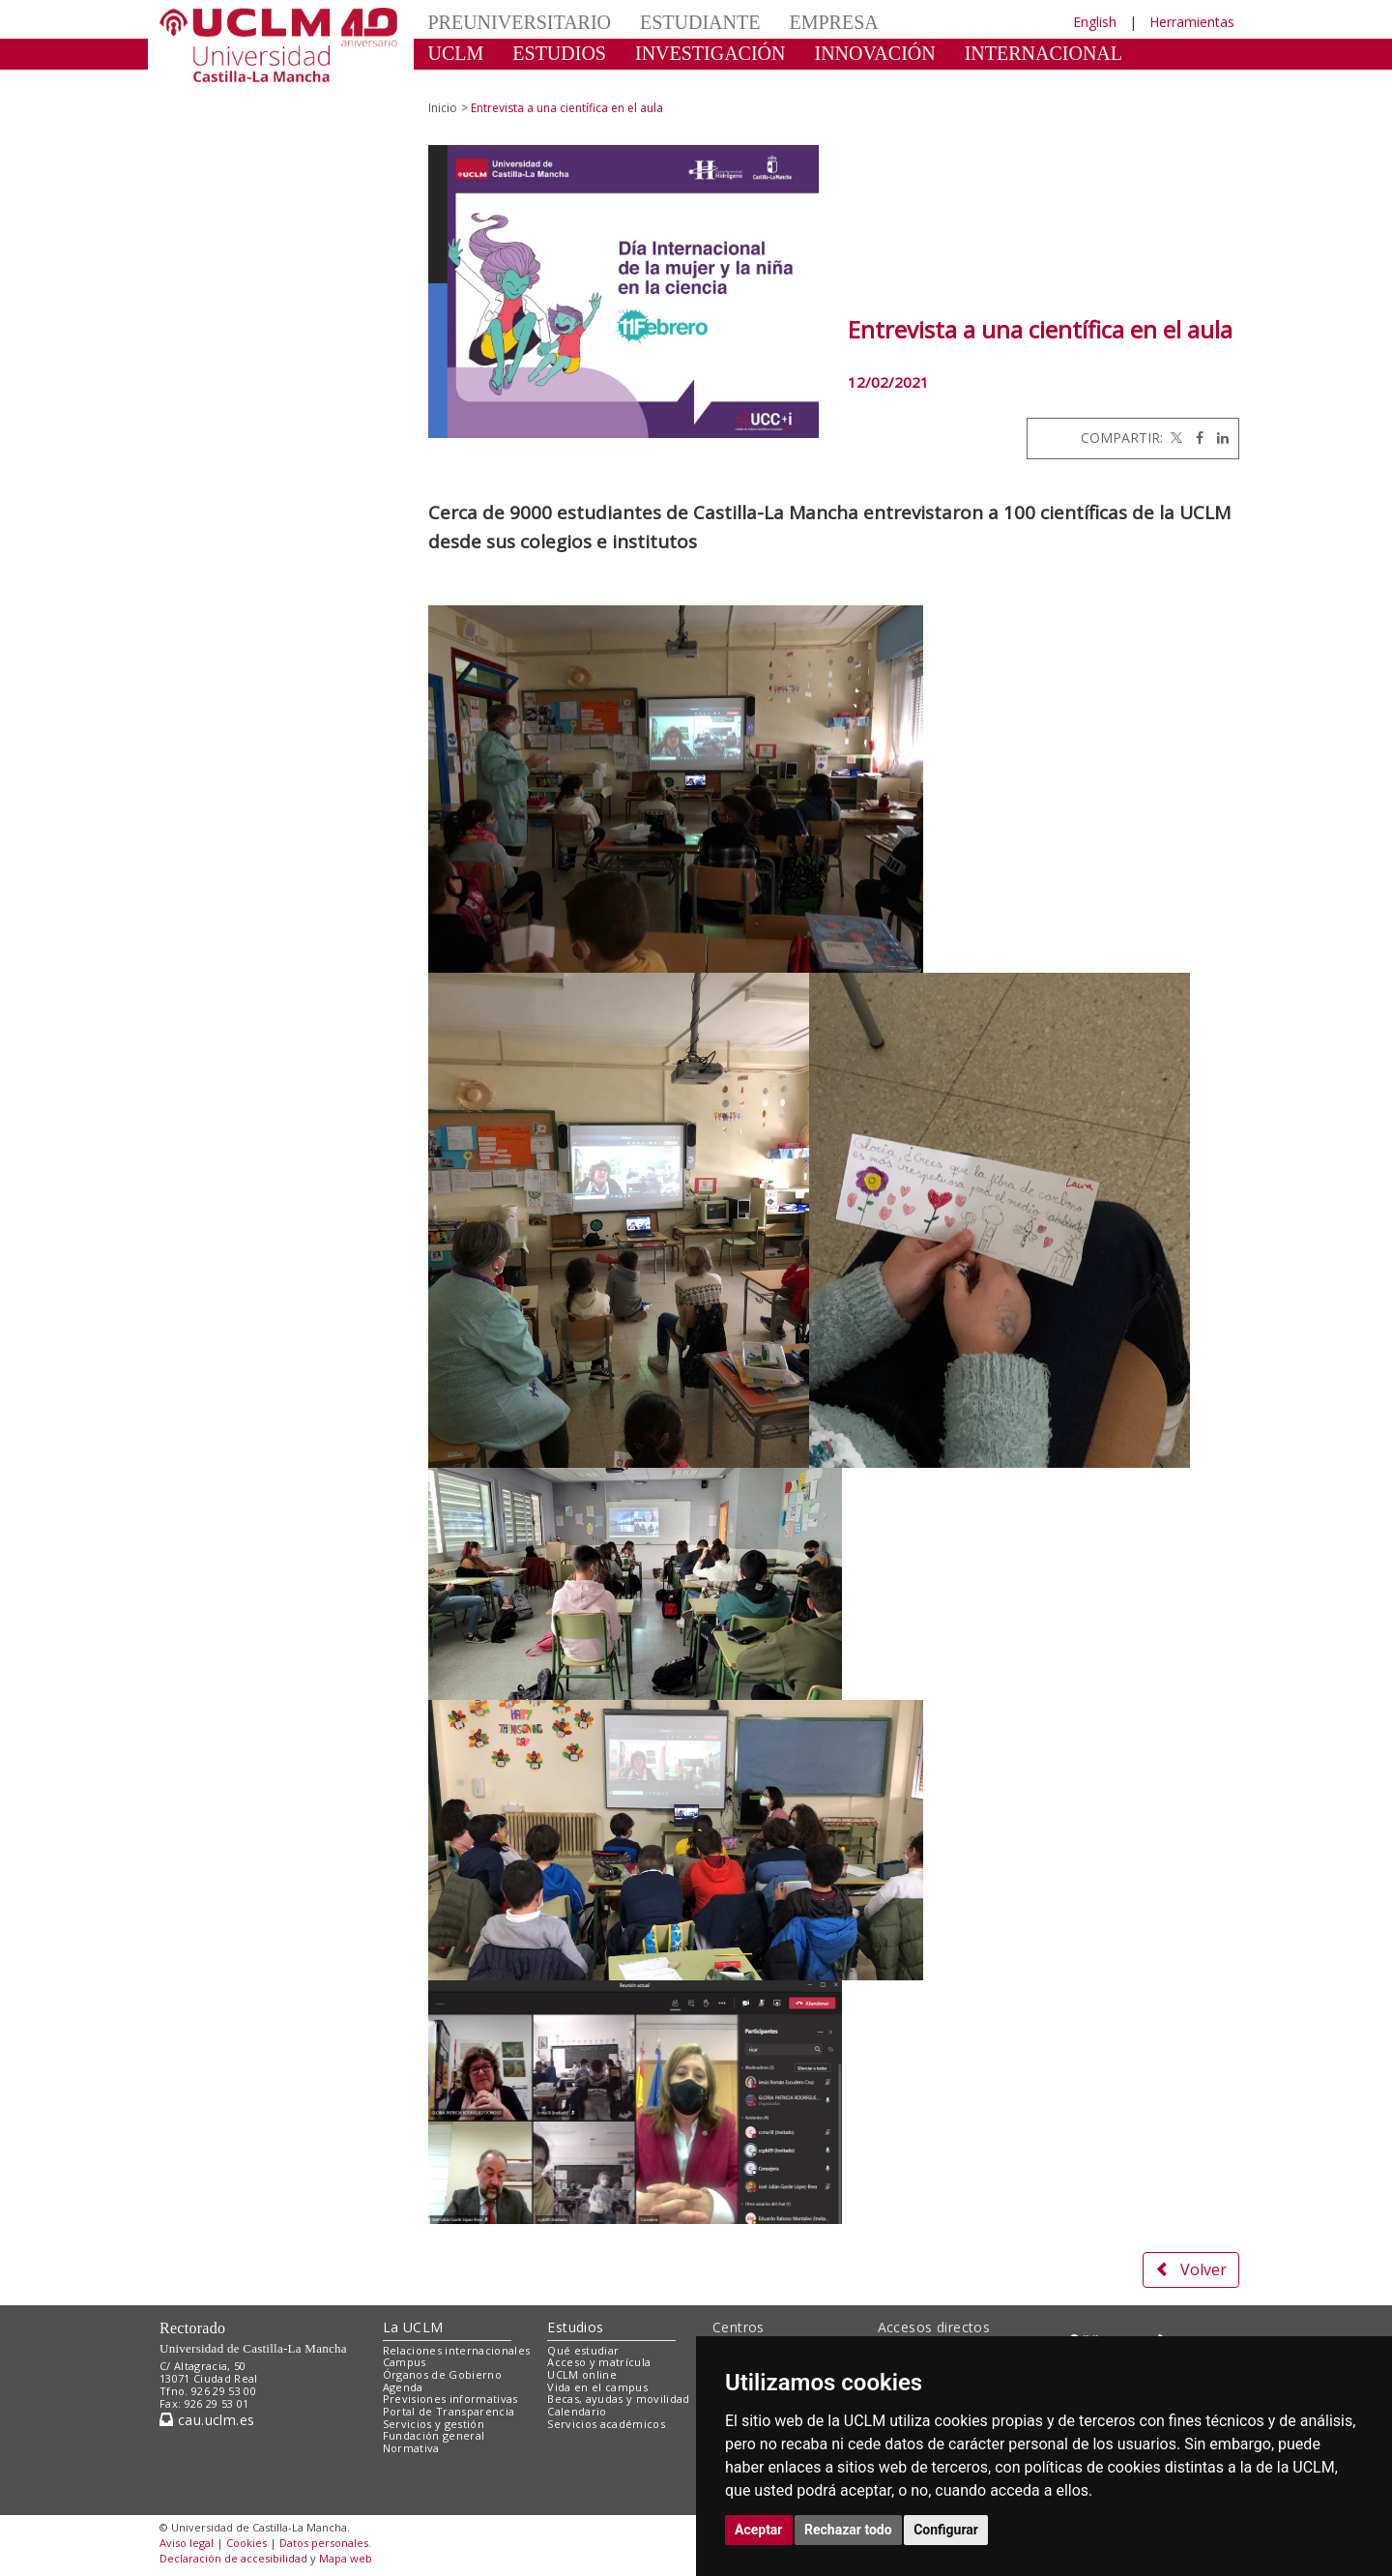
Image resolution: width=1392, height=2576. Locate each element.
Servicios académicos (606, 2423)
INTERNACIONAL (1043, 53)
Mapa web (345, 2558)
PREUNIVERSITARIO (520, 22)
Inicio (442, 108)
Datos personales (323, 2542)
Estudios (575, 2327)
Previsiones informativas (450, 2398)
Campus (404, 2362)
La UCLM (413, 2327)
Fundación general (434, 2435)
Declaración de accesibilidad (233, 2558)
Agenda (403, 2387)
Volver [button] (1191, 2269)
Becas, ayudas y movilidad (618, 2398)
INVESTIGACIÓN (710, 53)
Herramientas (1191, 22)
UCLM (456, 53)
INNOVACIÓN (875, 53)
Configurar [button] (946, 2529)
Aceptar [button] (759, 2529)
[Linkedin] (1218, 437)
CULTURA (473, 82)
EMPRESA (833, 22)
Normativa (411, 2448)
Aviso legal (187, 2542)
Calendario (576, 2411)
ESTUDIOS (559, 53)
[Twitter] (1174, 437)
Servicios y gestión (433, 2423)
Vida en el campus (597, 2387)
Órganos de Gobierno (442, 2374)
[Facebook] (1195, 437)
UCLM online (582, 2374)
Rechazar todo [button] (848, 2529)
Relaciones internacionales (457, 2350)
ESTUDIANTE (700, 22)
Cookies (246, 2542)
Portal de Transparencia (449, 2411)
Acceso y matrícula (599, 2362)
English (1094, 22)
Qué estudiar (583, 2350)
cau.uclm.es (207, 2420)
